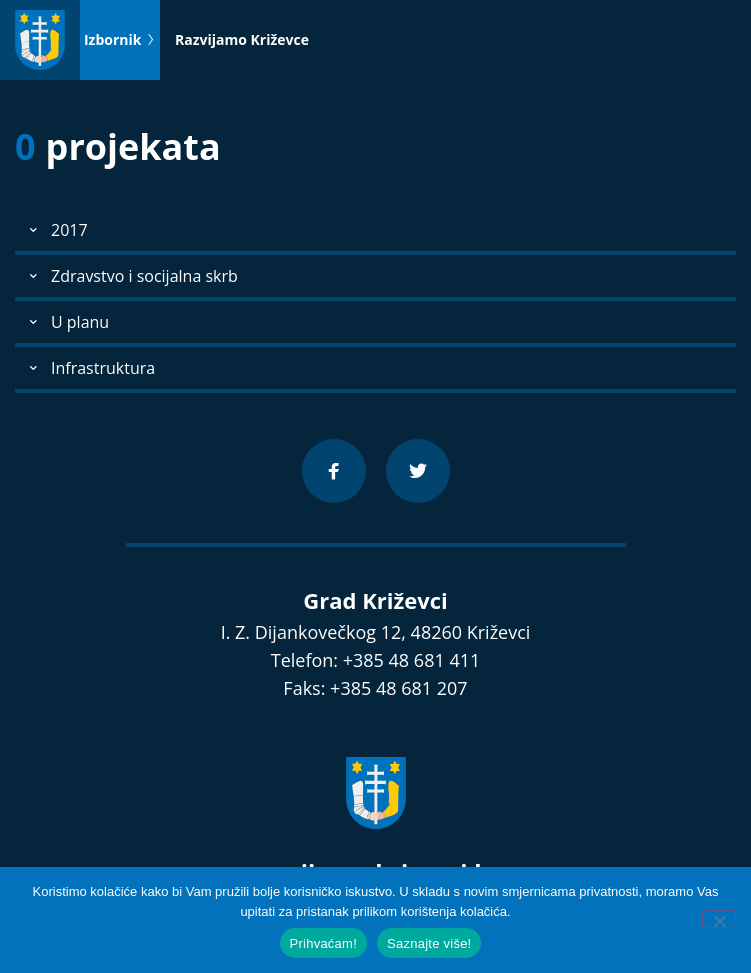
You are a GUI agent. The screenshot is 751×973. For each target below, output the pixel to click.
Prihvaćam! (324, 943)
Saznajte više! (429, 943)
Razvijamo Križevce (242, 39)
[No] (719, 919)
